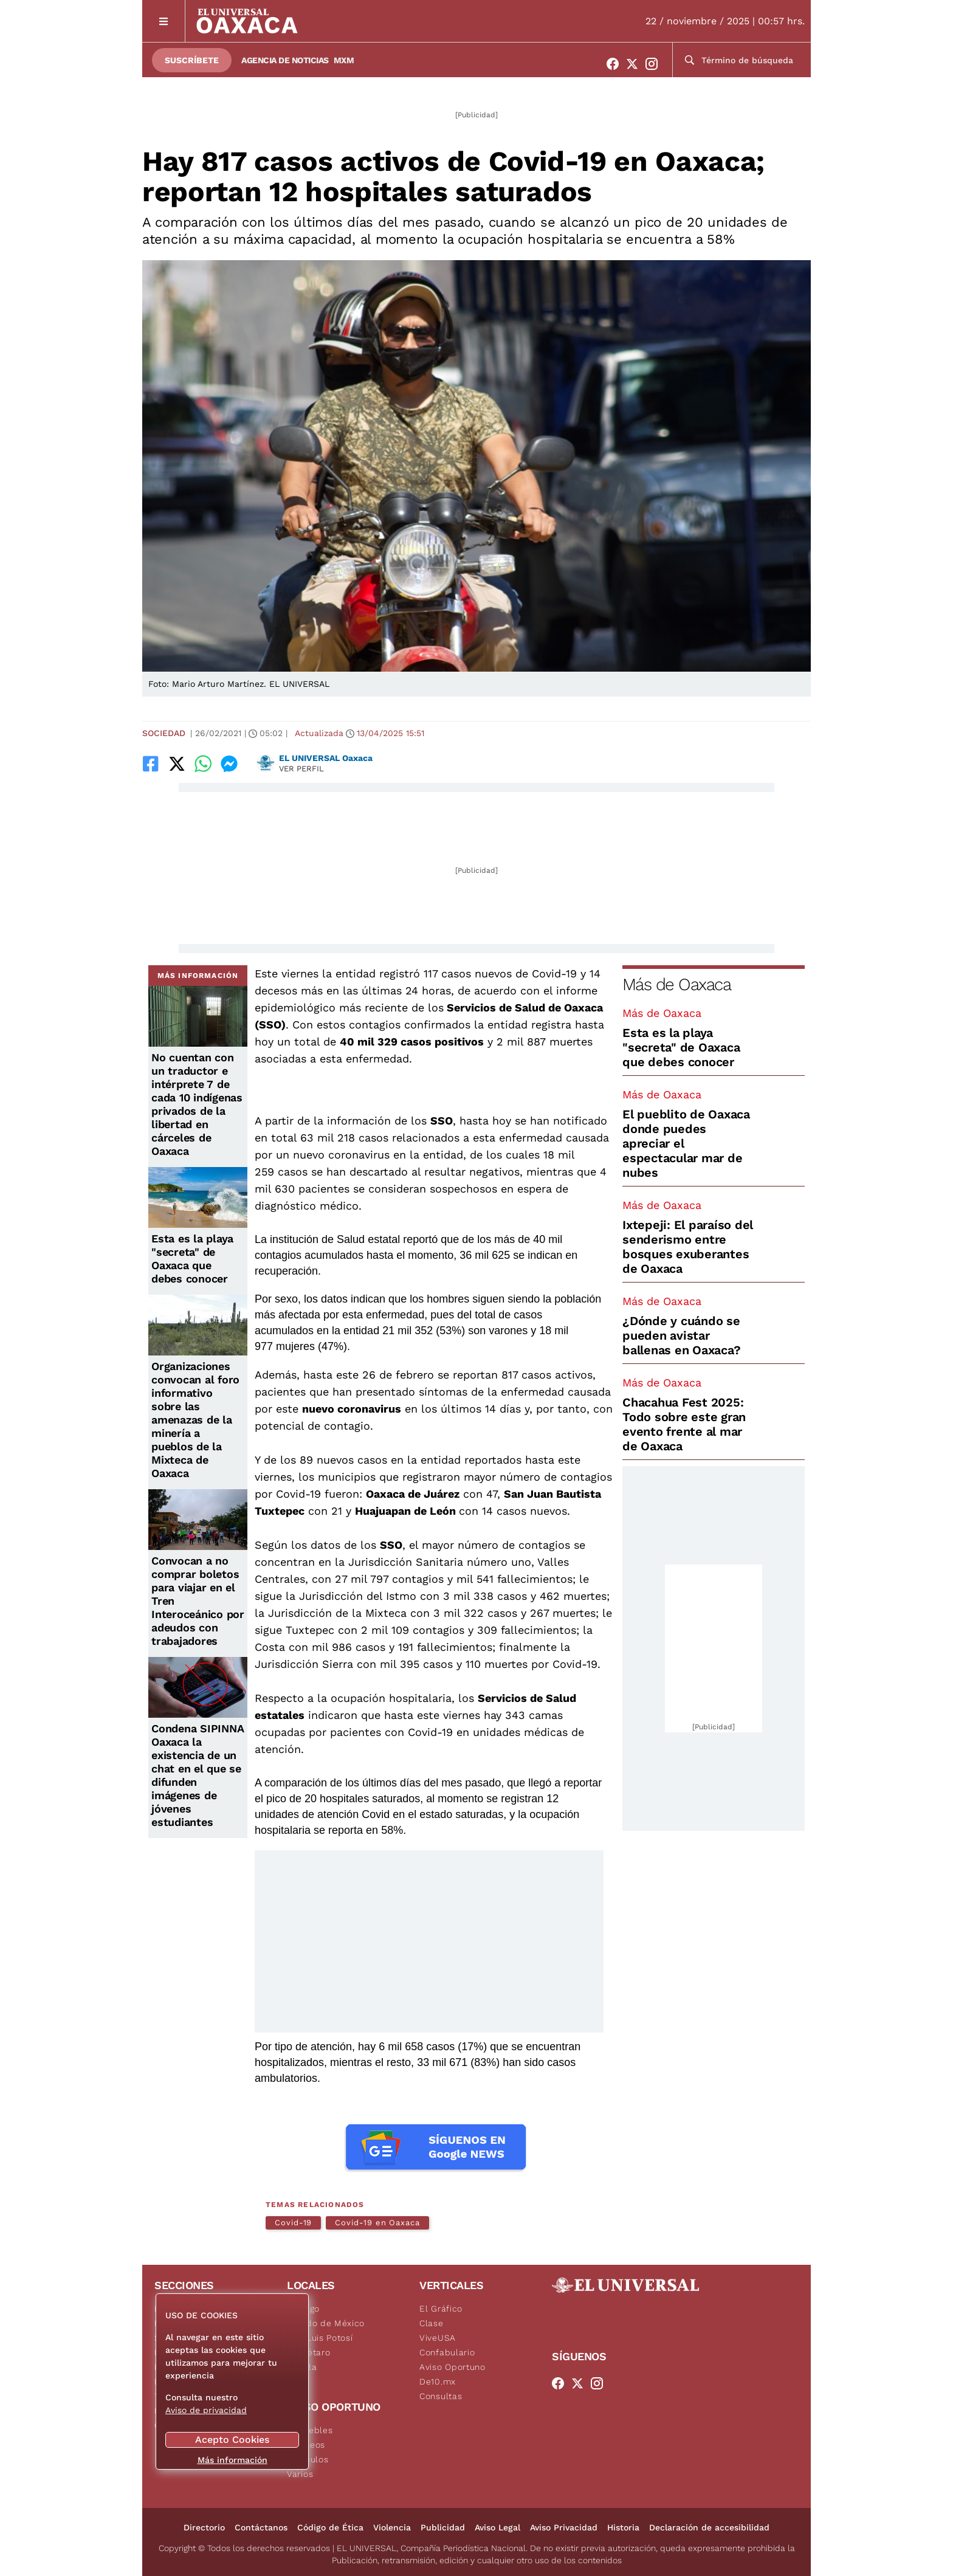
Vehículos (307, 2459)
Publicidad (443, 2527)
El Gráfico (441, 2308)
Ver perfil (301, 768)
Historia (623, 2527)
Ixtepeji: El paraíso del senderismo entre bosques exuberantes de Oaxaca (687, 1246)
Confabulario (447, 2352)
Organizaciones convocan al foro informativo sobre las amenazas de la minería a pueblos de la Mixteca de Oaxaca (195, 1419)
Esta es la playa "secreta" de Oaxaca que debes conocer (192, 1258)
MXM (344, 60)
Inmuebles (309, 2430)
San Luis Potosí (320, 2338)
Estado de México (326, 2323)
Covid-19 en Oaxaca (377, 2222)
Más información (232, 2460)
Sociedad (163, 733)
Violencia (392, 2527)
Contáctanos (261, 2527)
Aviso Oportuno (452, 2367)
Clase (431, 2323)
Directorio (204, 2527)
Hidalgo (303, 2308)
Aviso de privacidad (206, 2410)
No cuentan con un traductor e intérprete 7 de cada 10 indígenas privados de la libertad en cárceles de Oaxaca (197, 1104)
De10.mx (437, 2381)
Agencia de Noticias (285, 60)
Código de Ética (330, 2527)
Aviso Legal (497, 2527)
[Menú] (163, 21)
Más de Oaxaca (676, 984)
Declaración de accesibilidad (709, 2527)
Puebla (302, 2367)
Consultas (440, 2396)
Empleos (306, 2445)
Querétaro (308, 2352)
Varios (300, 2474)
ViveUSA (437, 2338)
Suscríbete (192, 60)
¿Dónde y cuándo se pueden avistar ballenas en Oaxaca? (681, 1335)
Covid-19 (293, 2222)
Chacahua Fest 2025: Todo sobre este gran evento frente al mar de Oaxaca (684, 1424)
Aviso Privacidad (563, 2527)
